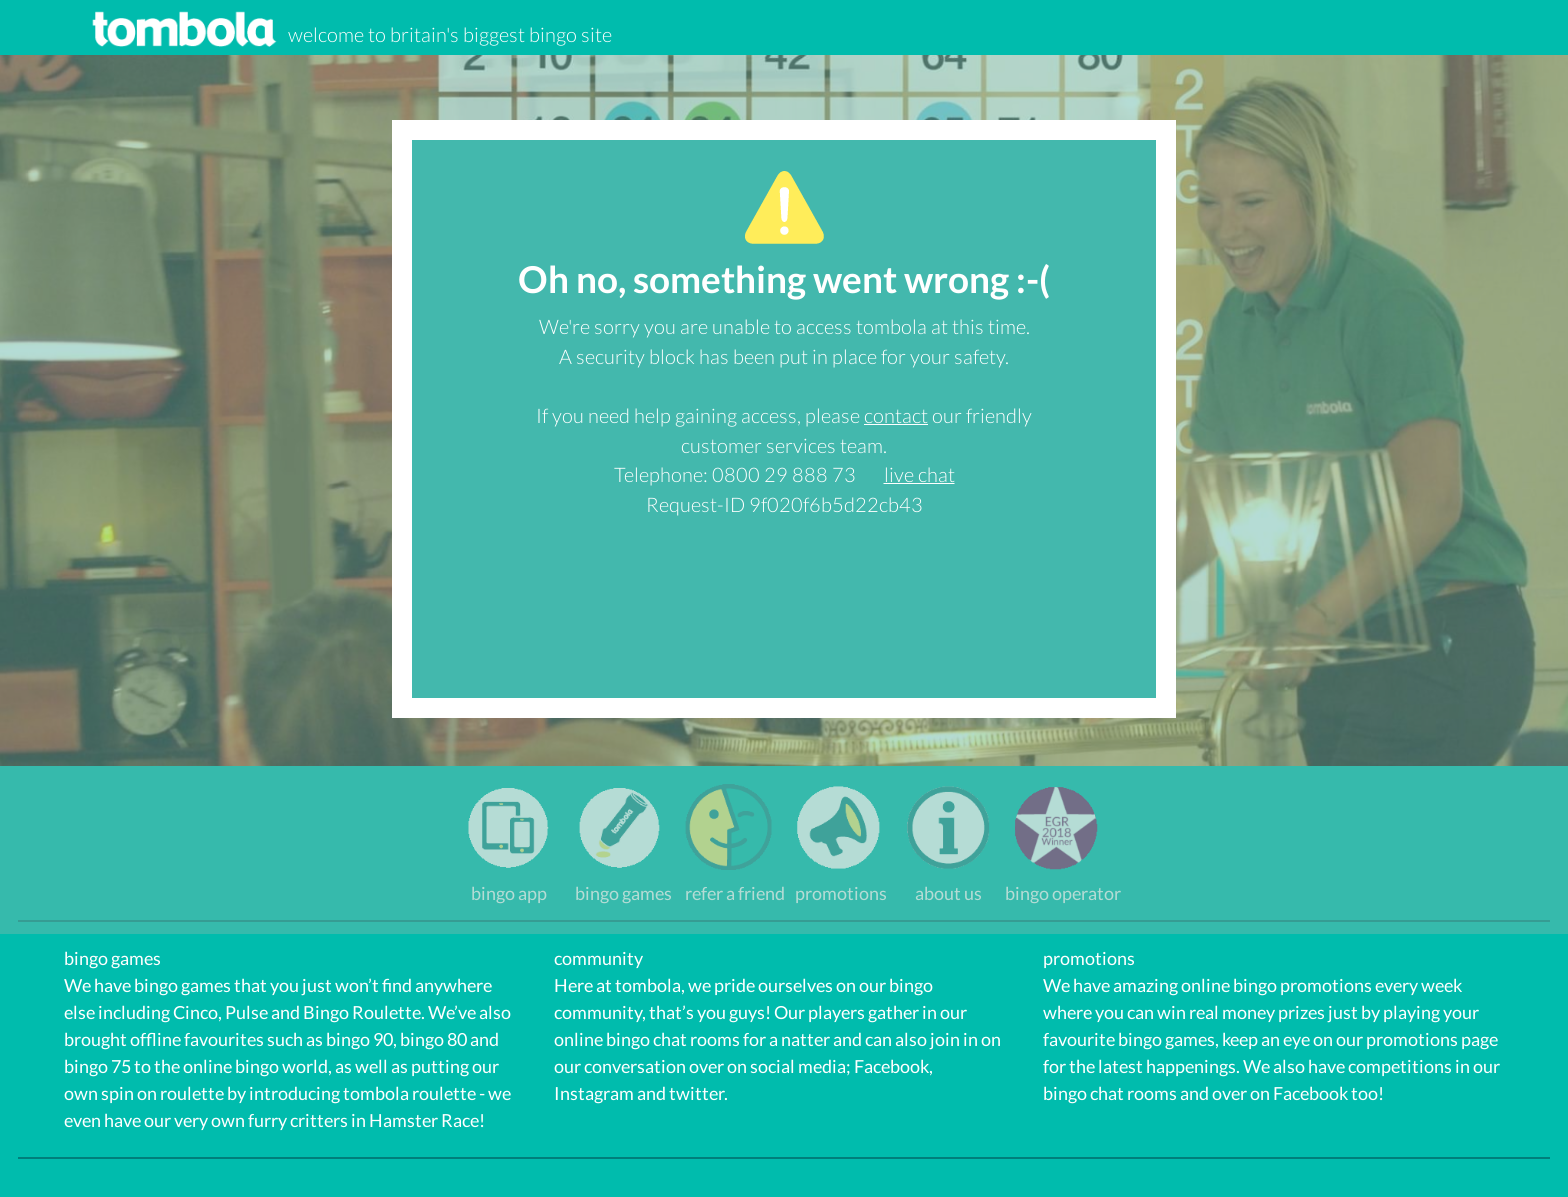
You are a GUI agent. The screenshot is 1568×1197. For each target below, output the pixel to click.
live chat (919, 474)
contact (896, 415)
